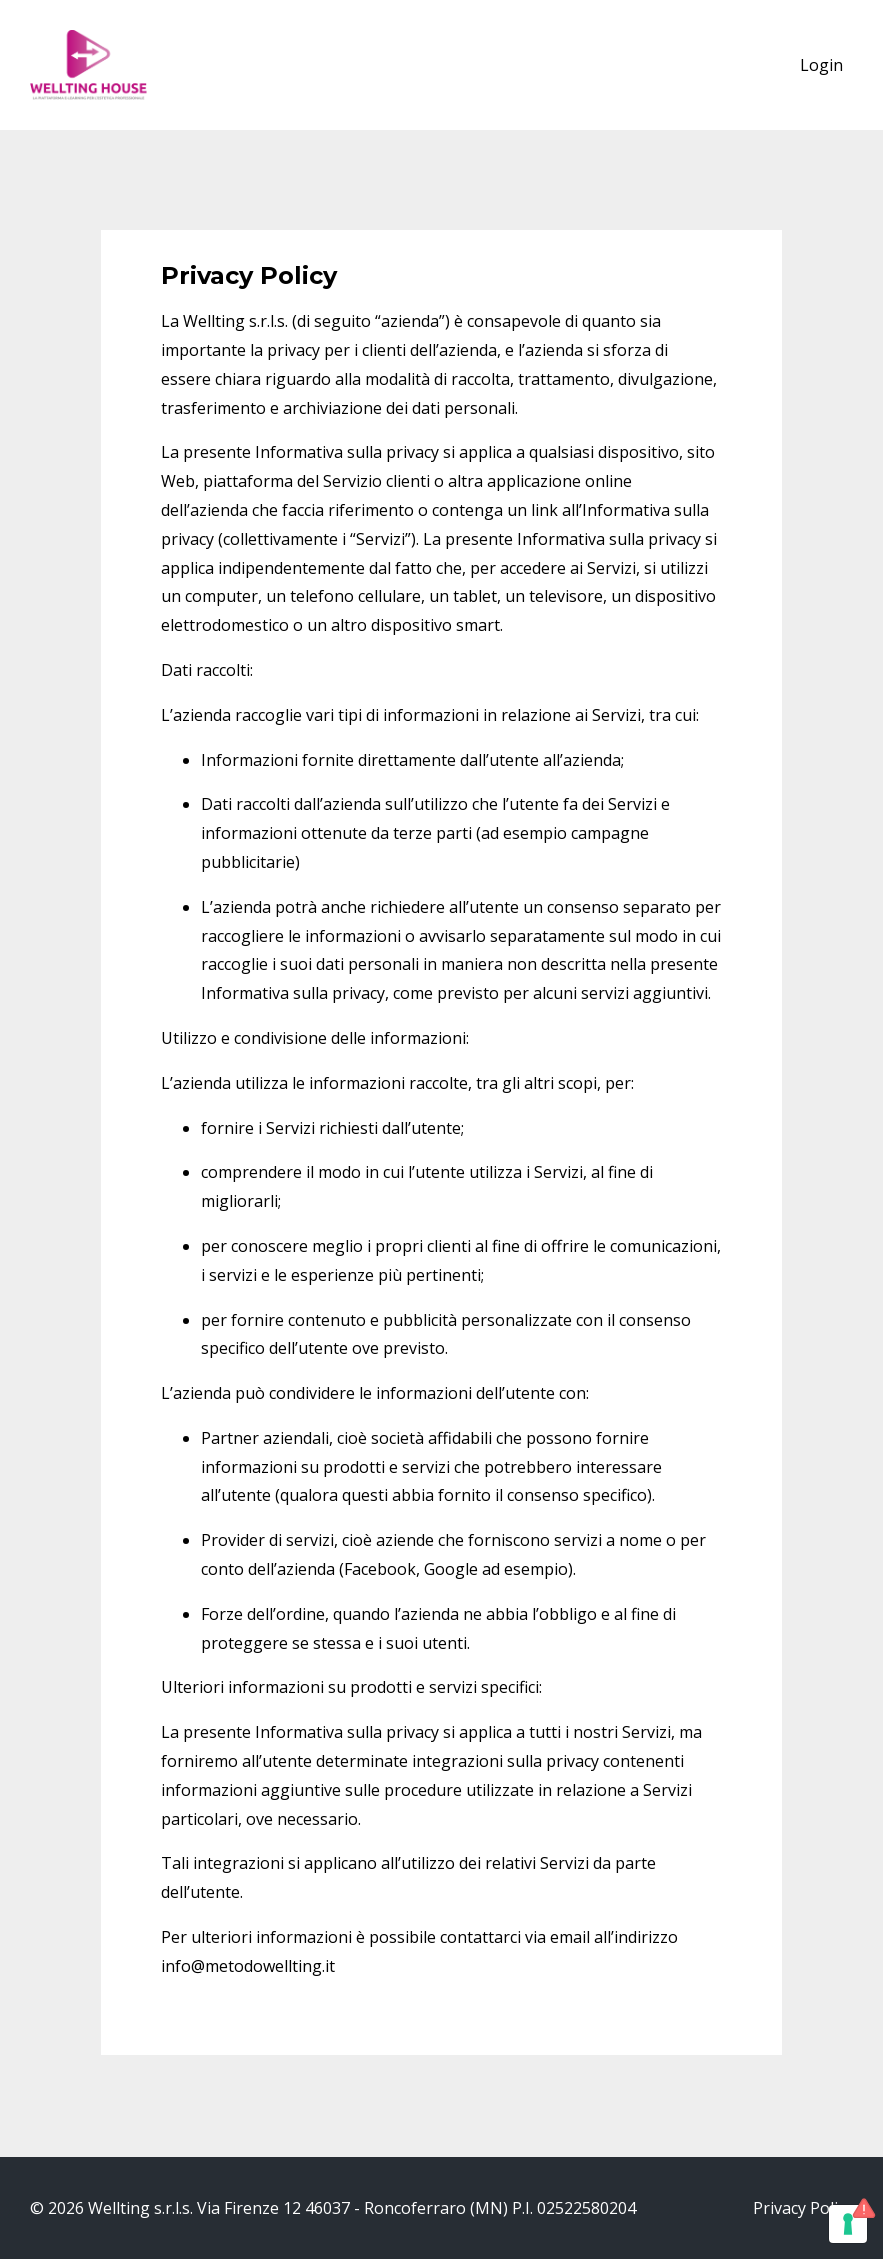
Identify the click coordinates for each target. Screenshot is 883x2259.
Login (821, 65)
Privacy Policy (803, 2208)
